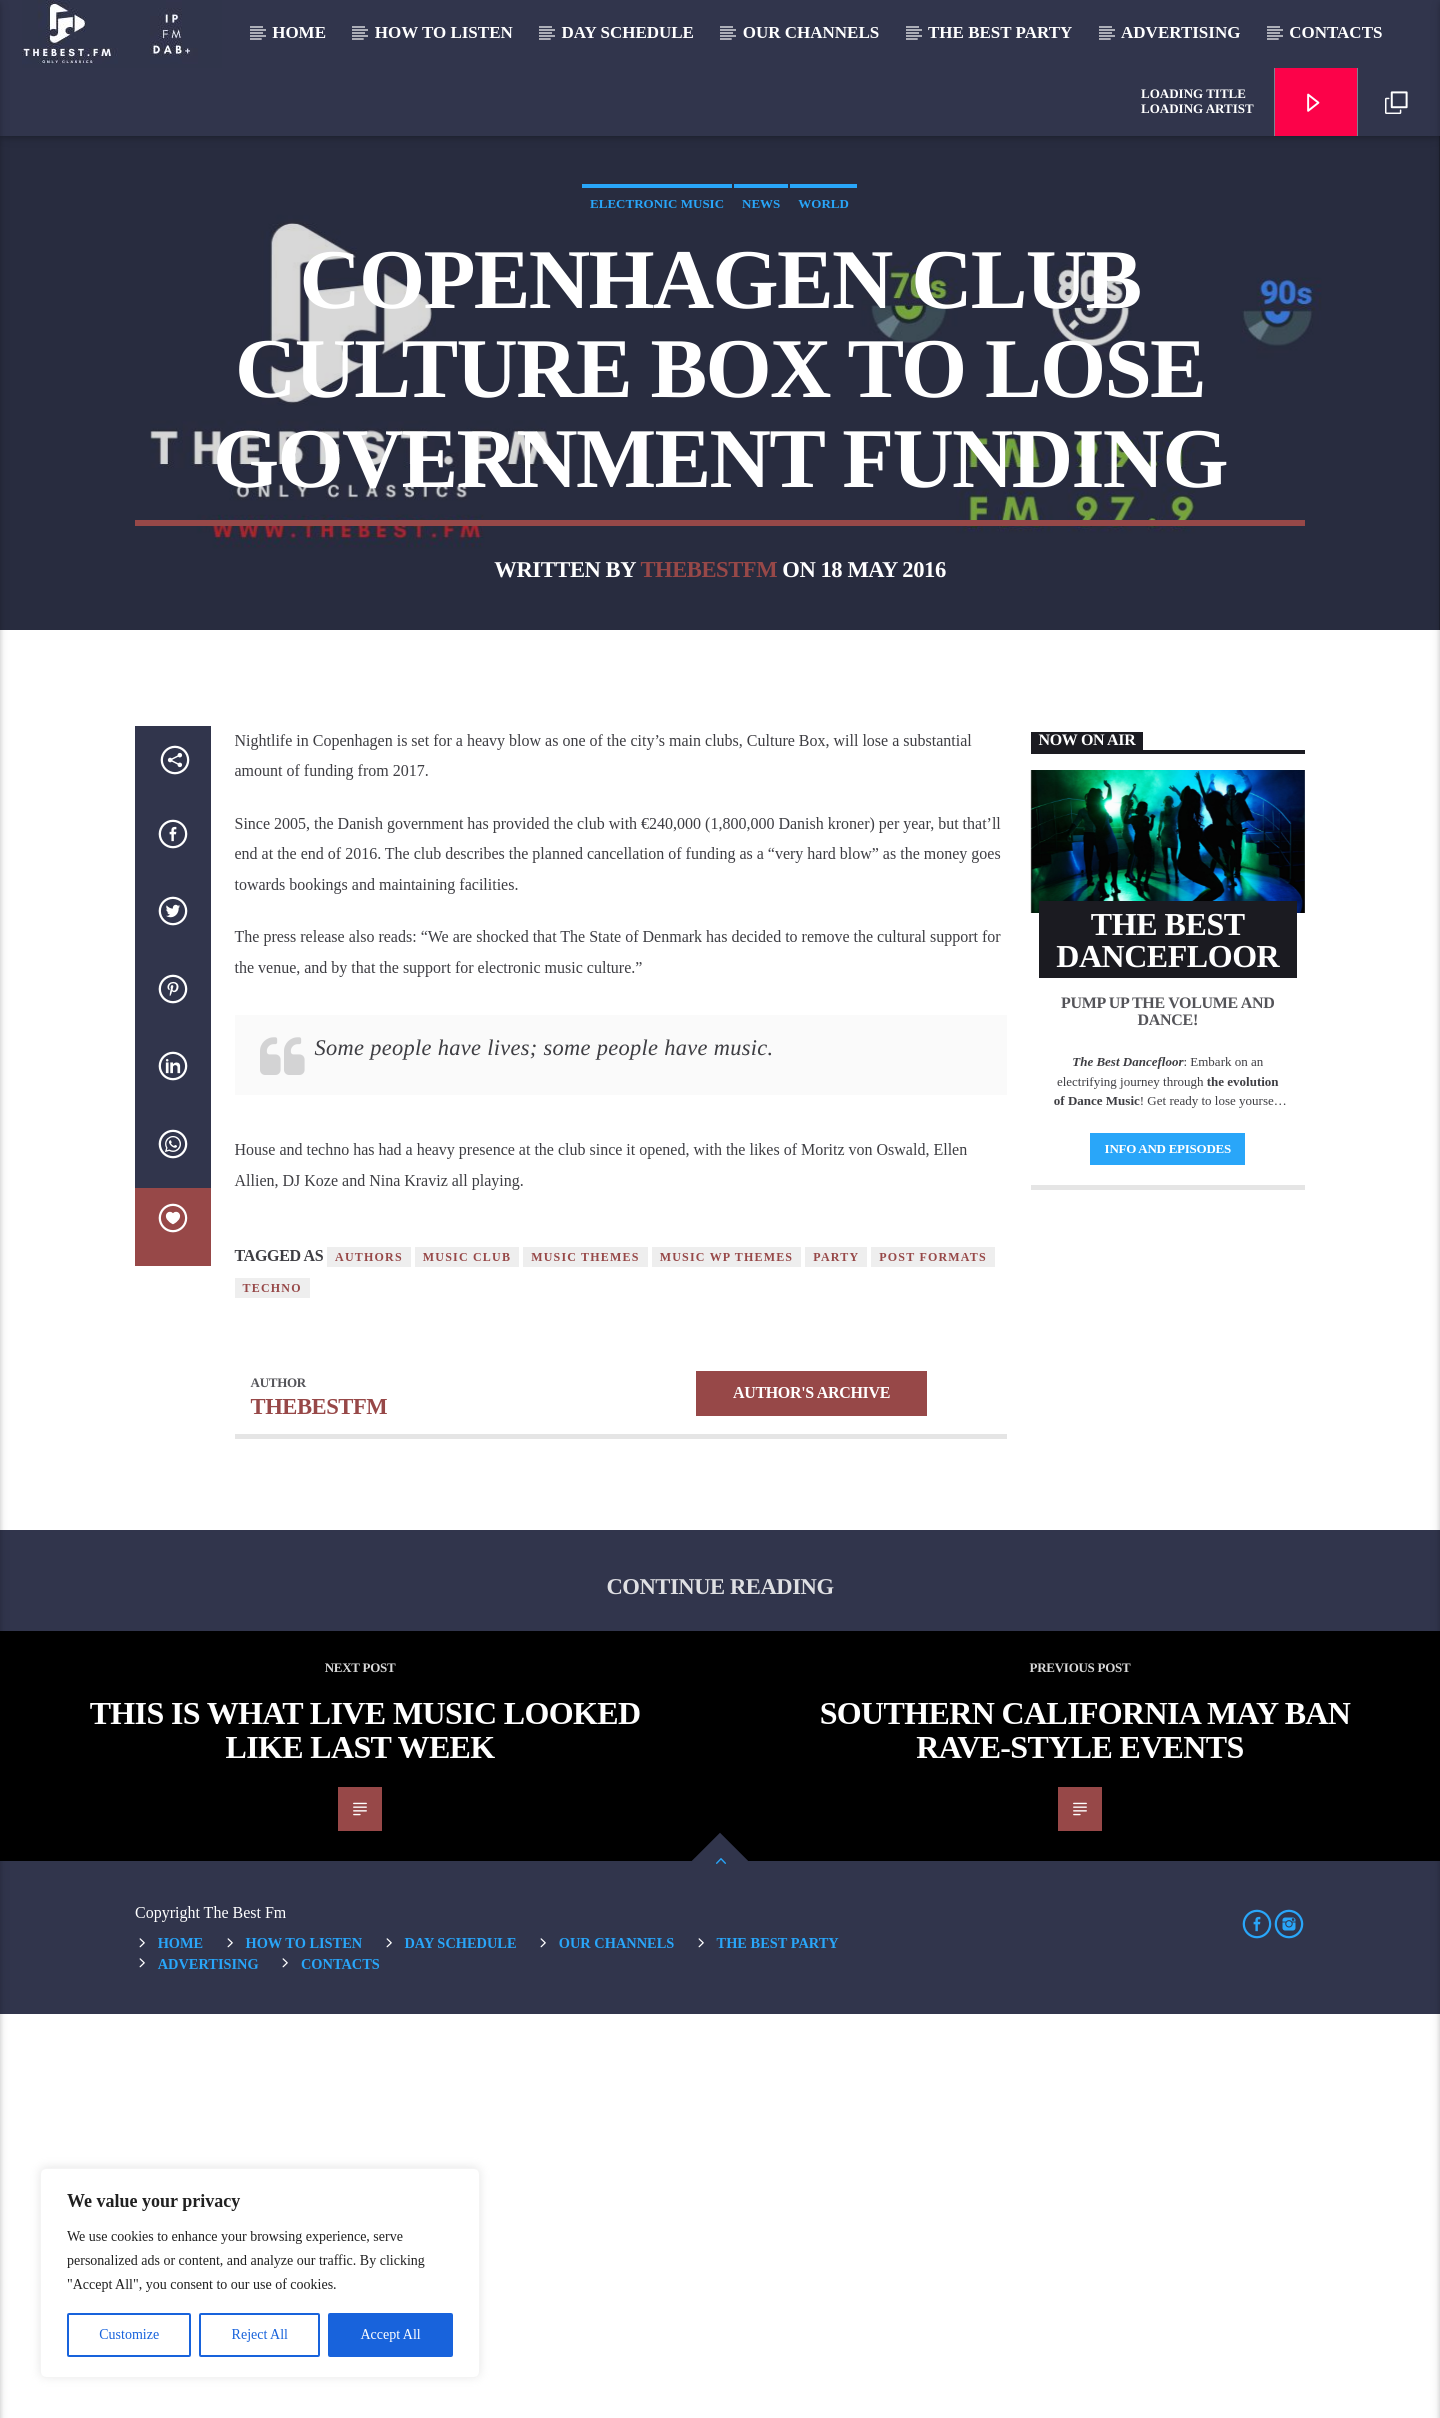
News (761, 405)
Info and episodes (1168, 1552)
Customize (129, 2334)
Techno (272, 1692)
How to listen (444, 32)
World (823, 405)
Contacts (1335, 32)
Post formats (933, 1661)
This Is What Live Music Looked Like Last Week (365, 2134)
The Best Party (1000, 32)
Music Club (467, 1661)
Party (836, 1661)
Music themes (585, 1661)
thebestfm (708, 771)
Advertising (1180, 32)
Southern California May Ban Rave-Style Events (1085, 2134)
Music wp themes (727, 1661)
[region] (260, 2273)
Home (299, 32)
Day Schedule (628, 32)
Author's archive (811, 1796)
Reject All (260, 2334)
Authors (369, 1661)
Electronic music (657, 405)
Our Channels (811, 32)
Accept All (390, 2334)
